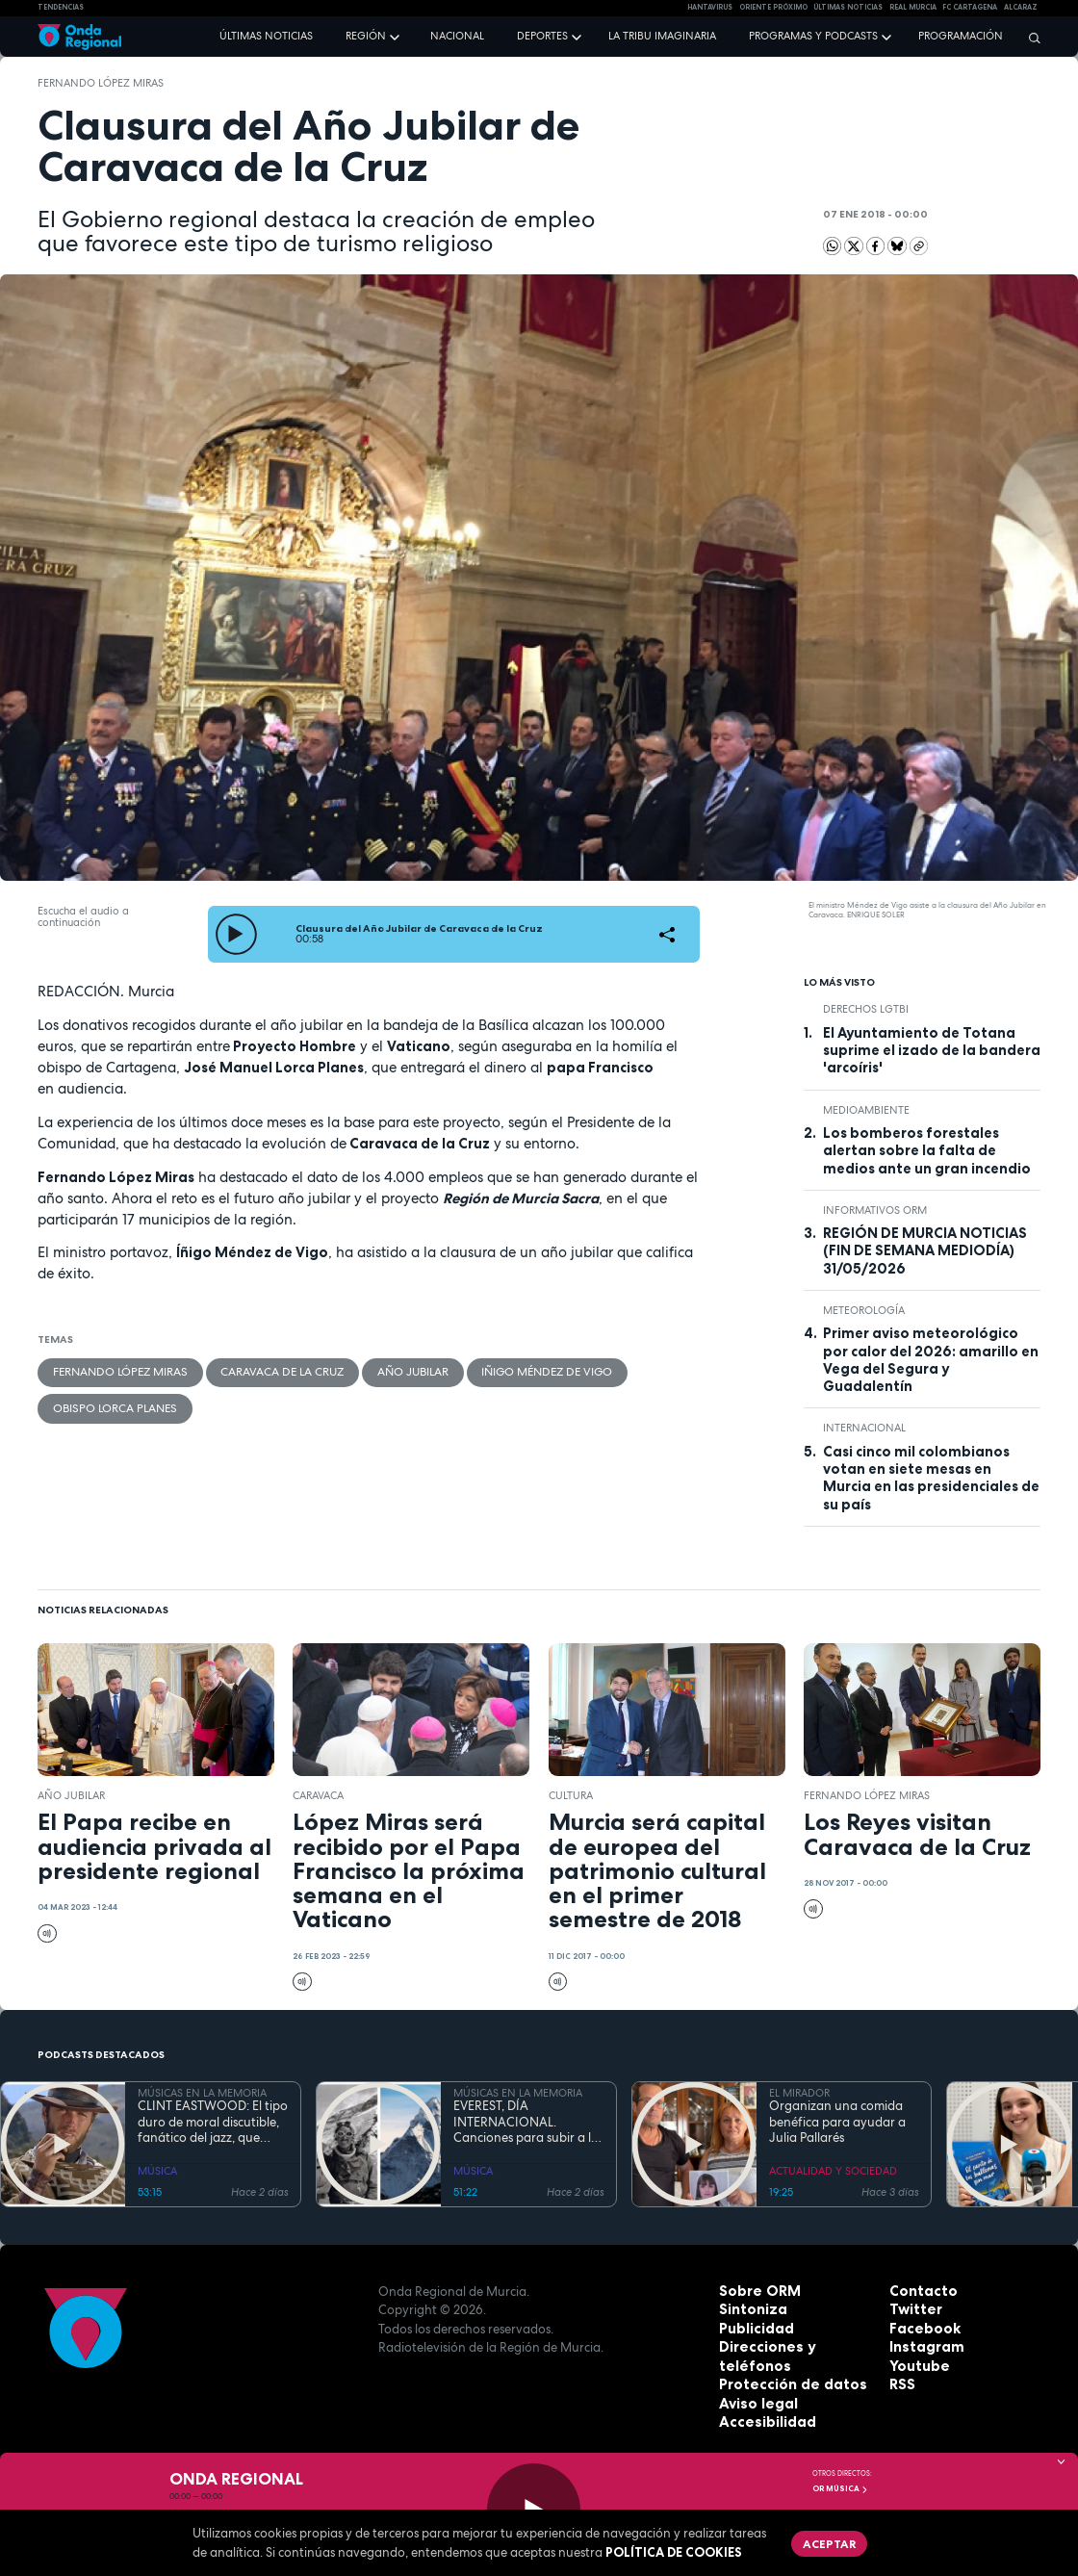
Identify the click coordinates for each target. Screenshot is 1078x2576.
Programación (960, 35)
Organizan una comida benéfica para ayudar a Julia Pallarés (837, 2122)
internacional (864, 1427)
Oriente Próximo (773, 7)
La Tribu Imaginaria (662, 35)
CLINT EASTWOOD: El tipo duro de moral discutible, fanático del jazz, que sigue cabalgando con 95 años (213, 2122)
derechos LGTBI (866, 1009)
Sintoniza (750, 2309)
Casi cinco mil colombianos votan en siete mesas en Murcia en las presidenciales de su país (931, 1478)
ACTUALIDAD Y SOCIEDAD (833, 2170)
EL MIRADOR (799, 2092)
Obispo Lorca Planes (108, 1402)
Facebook (921, 2328)
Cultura (571, 1795)
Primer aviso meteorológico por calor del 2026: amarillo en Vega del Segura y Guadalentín (931, 1360)
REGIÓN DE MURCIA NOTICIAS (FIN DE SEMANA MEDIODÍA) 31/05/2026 (925, 1250)
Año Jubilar (382, 1371)
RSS (900, 2384)
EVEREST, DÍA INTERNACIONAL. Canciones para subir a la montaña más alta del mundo (526, 2122)
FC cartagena (969, 7)
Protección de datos (785, 2384)
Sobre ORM (755, 2291)
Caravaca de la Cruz (263, 1371)
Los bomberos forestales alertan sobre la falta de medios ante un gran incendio (927, 1150)
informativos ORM (875, 1210)
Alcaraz (1021, 7)
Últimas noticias (266, 35)
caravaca (318, 1795)
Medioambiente (866, 1110)
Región (366, 35)
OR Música (840, 2488)
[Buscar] (1029, 37)
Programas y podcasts (813, 35)
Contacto (919, 2291)
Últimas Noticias (848, 7)
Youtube (916, 2366)
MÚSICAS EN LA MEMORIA (202, 2092)
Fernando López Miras (101, 83)
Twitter (913, 2309)
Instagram (923, 2347)
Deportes (542, 35)
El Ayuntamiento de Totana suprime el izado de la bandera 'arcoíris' (931, 1050)
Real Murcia (913, 7)
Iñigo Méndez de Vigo (508, 1371)
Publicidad (753, 2328)
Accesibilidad (763, 2422)
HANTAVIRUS (709, 7)
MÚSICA (157, 2170)
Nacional (457, 35)
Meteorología (864, 1310)
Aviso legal (754, 2403)
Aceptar (822, 2540)
